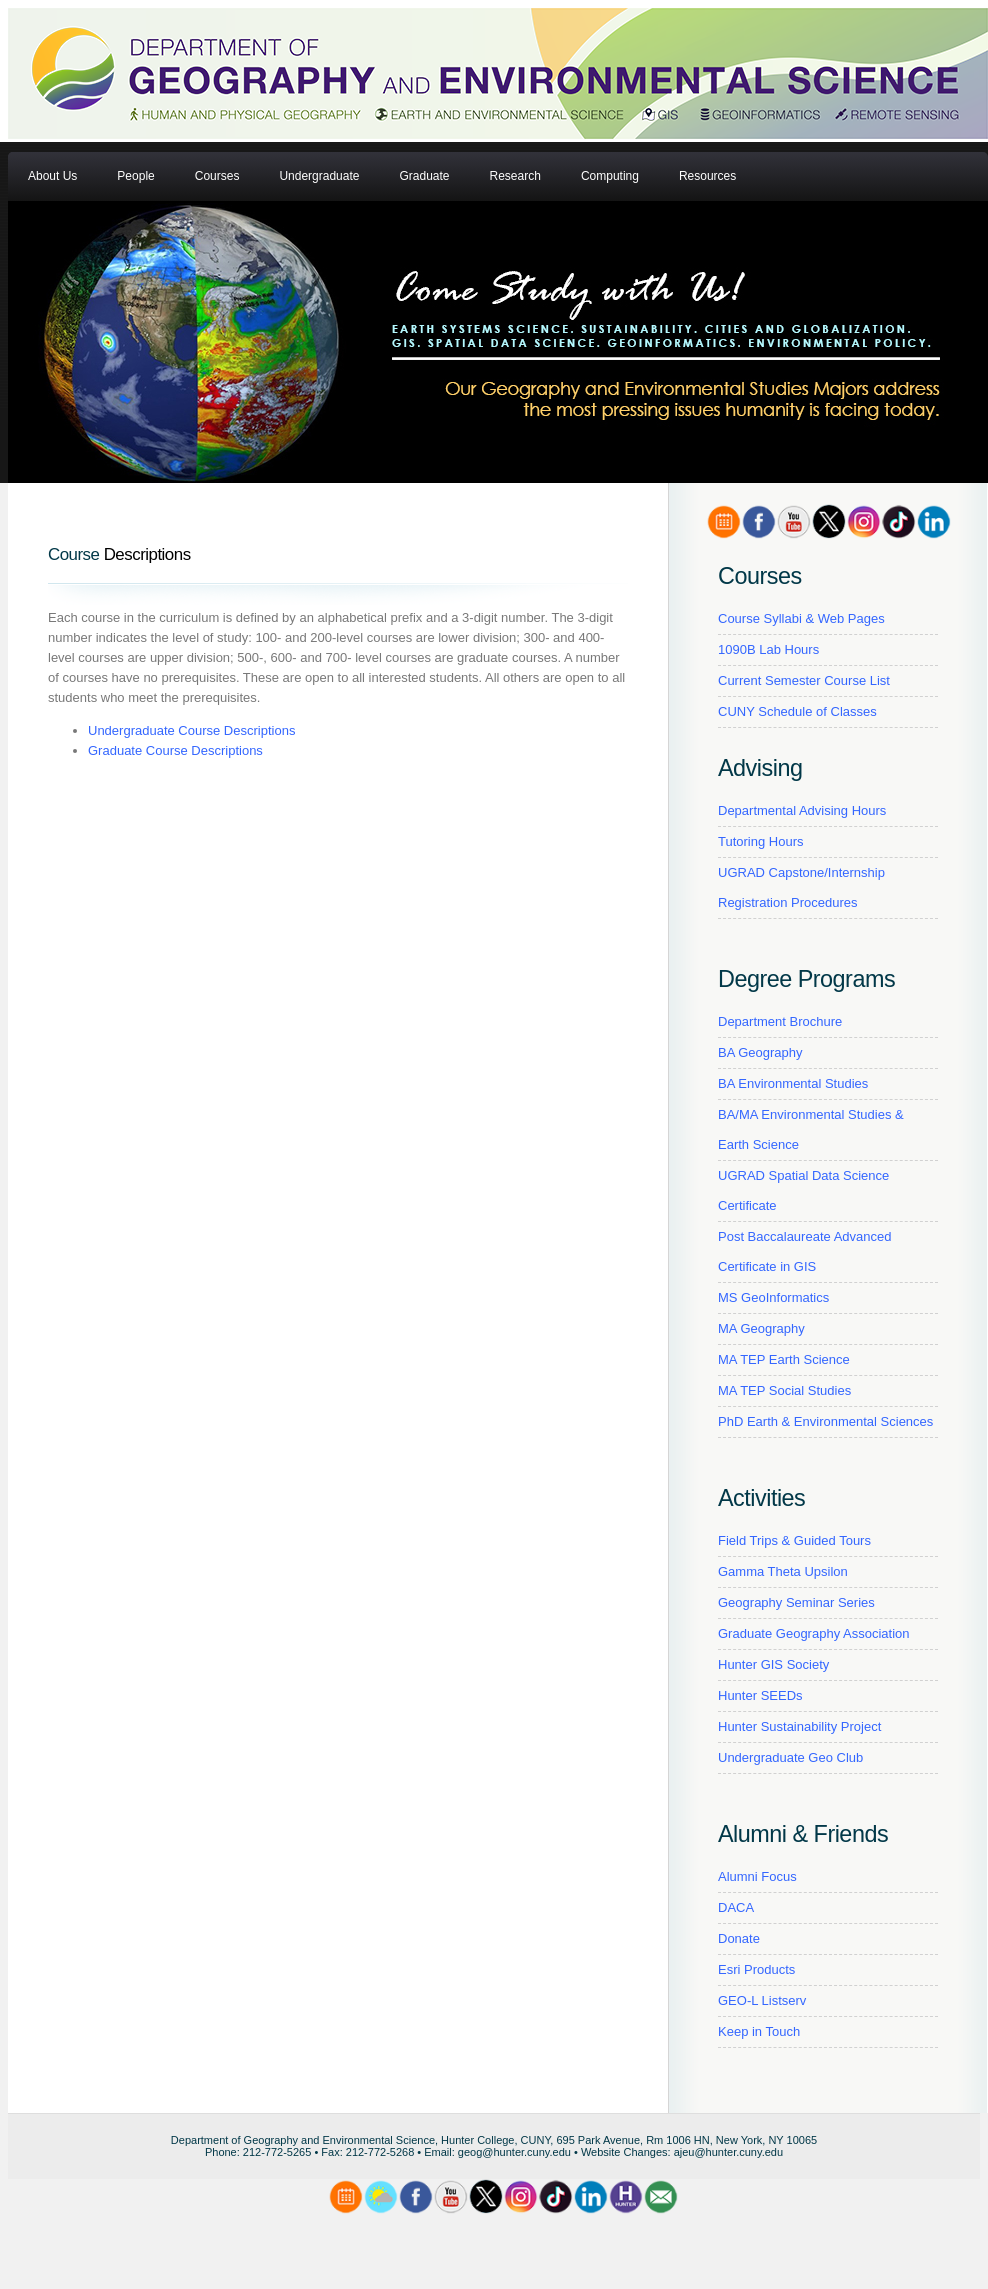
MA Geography (761, 1328)
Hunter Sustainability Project (799, 1726)
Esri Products (756, 1969)
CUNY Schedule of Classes (797, 711)
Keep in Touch (759, 2031)
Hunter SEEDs (760, 1695)
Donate (739, 1938)
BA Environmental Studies (793, 1083)
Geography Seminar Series (796, 1602)
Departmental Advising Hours (802, 810)
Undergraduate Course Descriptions (191, 730)
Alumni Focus (757, 1876)
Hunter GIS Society (773, 1664)
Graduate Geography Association (814, 1633)
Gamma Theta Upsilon (783, 1571)
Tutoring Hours (761, 841)
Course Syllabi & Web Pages (801, 618)
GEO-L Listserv (762, 2000)
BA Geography (760, 1052)
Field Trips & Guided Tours (794, 1540)
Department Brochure (780, 1021)
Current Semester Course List (804, 680)
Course (73, 554)
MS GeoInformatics (773, 1297)
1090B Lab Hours (768, 649)
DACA (736, 1907)
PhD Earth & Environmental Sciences (825, 1421)
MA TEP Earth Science (784, 1359)
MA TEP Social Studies (784, 1390)
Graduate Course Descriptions (175, 750)
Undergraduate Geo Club (790, 1757)
